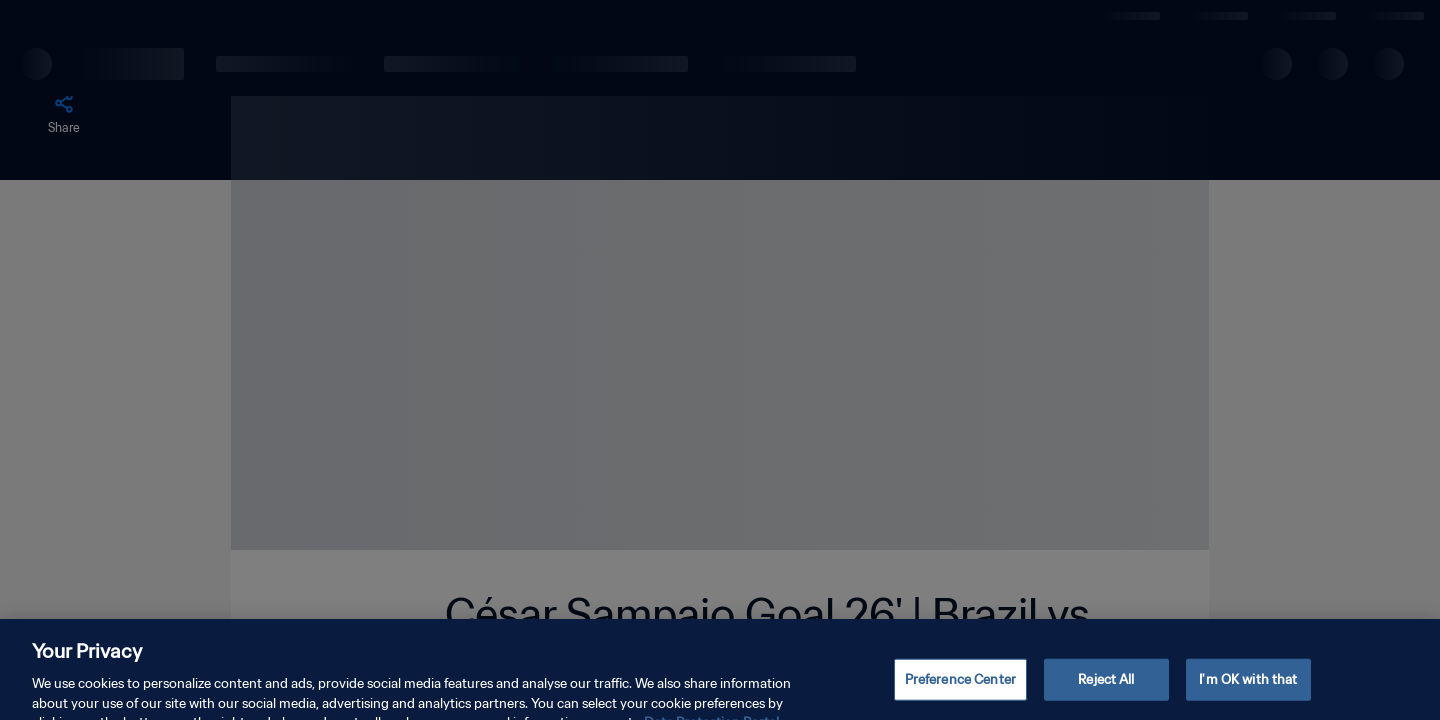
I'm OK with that (1248, 689)
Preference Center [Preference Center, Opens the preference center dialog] (960, 689)
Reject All (1106, 689)
